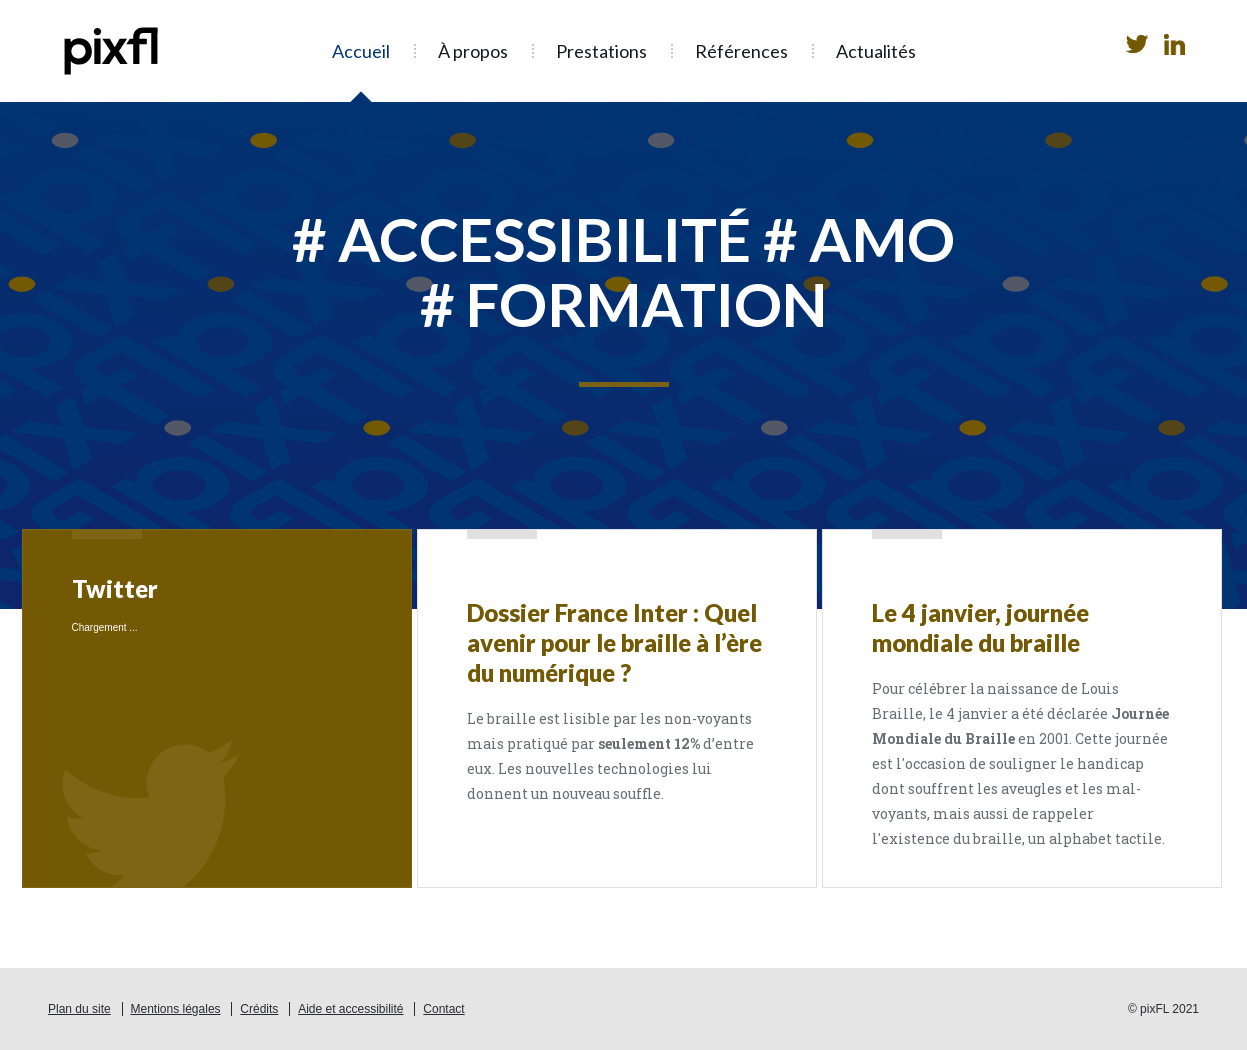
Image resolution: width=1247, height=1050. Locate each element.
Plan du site (79, 1009)
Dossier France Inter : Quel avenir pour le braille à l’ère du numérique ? (614, 642)
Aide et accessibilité (350, 1009)
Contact (443, 1009)
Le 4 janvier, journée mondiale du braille (980, 627)
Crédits (259, 1009)
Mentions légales (176, 1009)
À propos (473, 51)
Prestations (601, 51)
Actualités (876, 51)
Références (741, 51)
